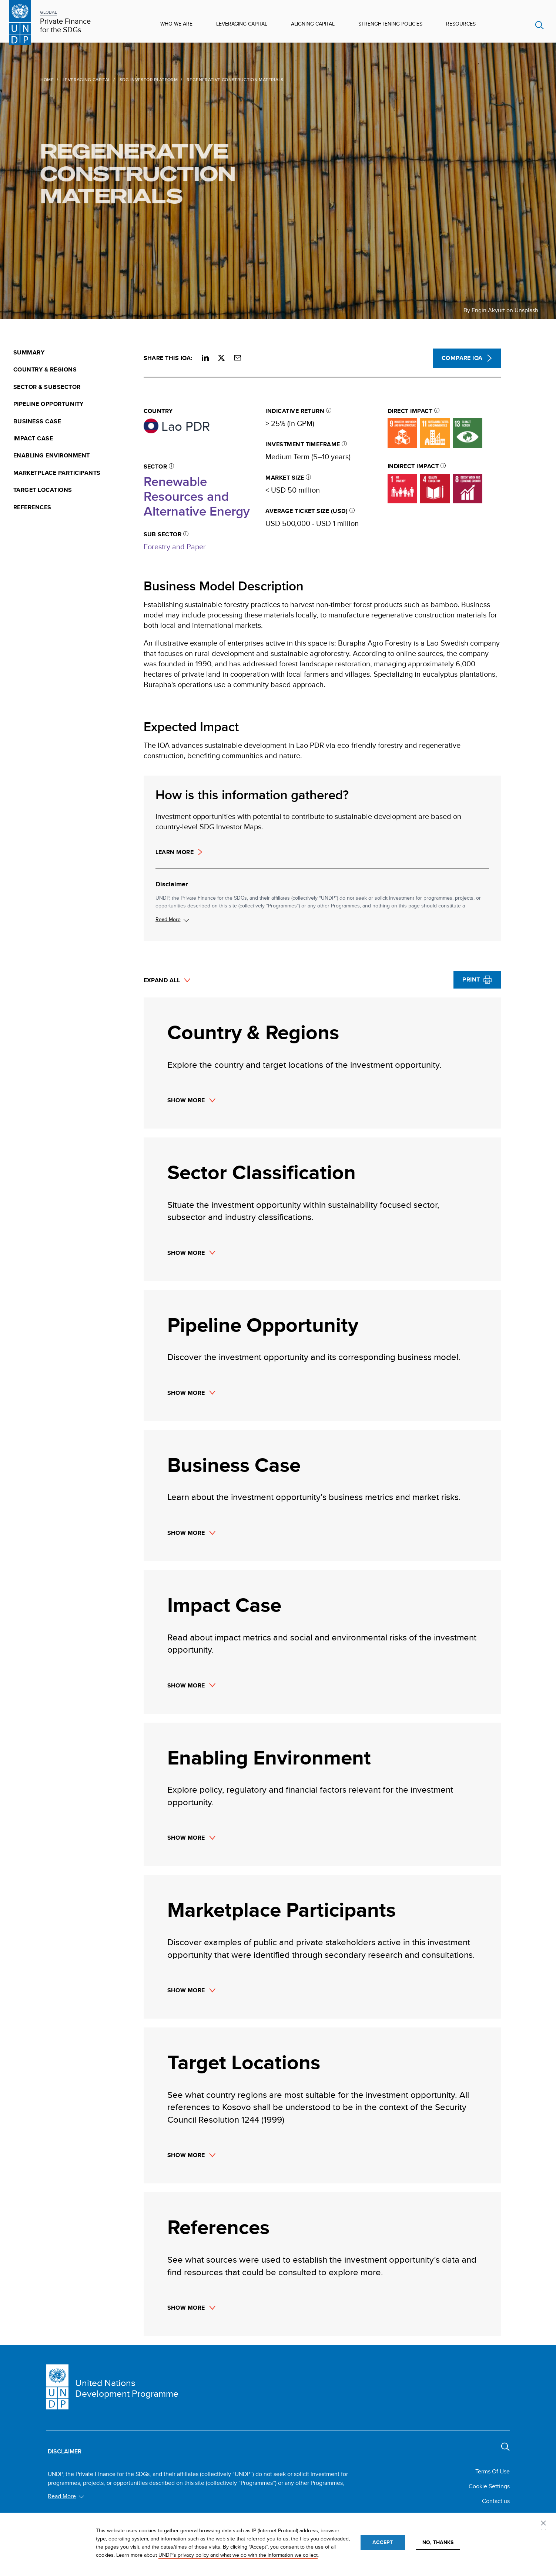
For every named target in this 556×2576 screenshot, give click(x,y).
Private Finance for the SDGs (65, 25)
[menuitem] (74, 353)
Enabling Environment (51, 455)
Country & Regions (45, 370)
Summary (28, 353)
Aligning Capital (313, 23)
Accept (382, 2542)
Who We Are (176, 23)
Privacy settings (544, 2524)
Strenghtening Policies (390, 23)
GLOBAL (48, 12)
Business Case (37, 421)
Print (471, 979)
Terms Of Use (492, 2471)
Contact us (496, 2501)
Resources (461, 23)
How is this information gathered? (252, 794)
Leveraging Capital (241, 23)
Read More (168, 919)
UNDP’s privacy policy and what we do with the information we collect (238, 2555)
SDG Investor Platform (130, 79)
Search (539, 25)
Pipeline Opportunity (48, 404)
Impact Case (33, 438)
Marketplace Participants (57, 473)
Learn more (174, 852)
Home (28, 79)
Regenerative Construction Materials (119, 173)
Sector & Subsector (47, 387)
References (32, 507)
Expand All (162, 980)
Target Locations (42, 490)
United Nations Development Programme (126, 2388)
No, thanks (437, 2542)
